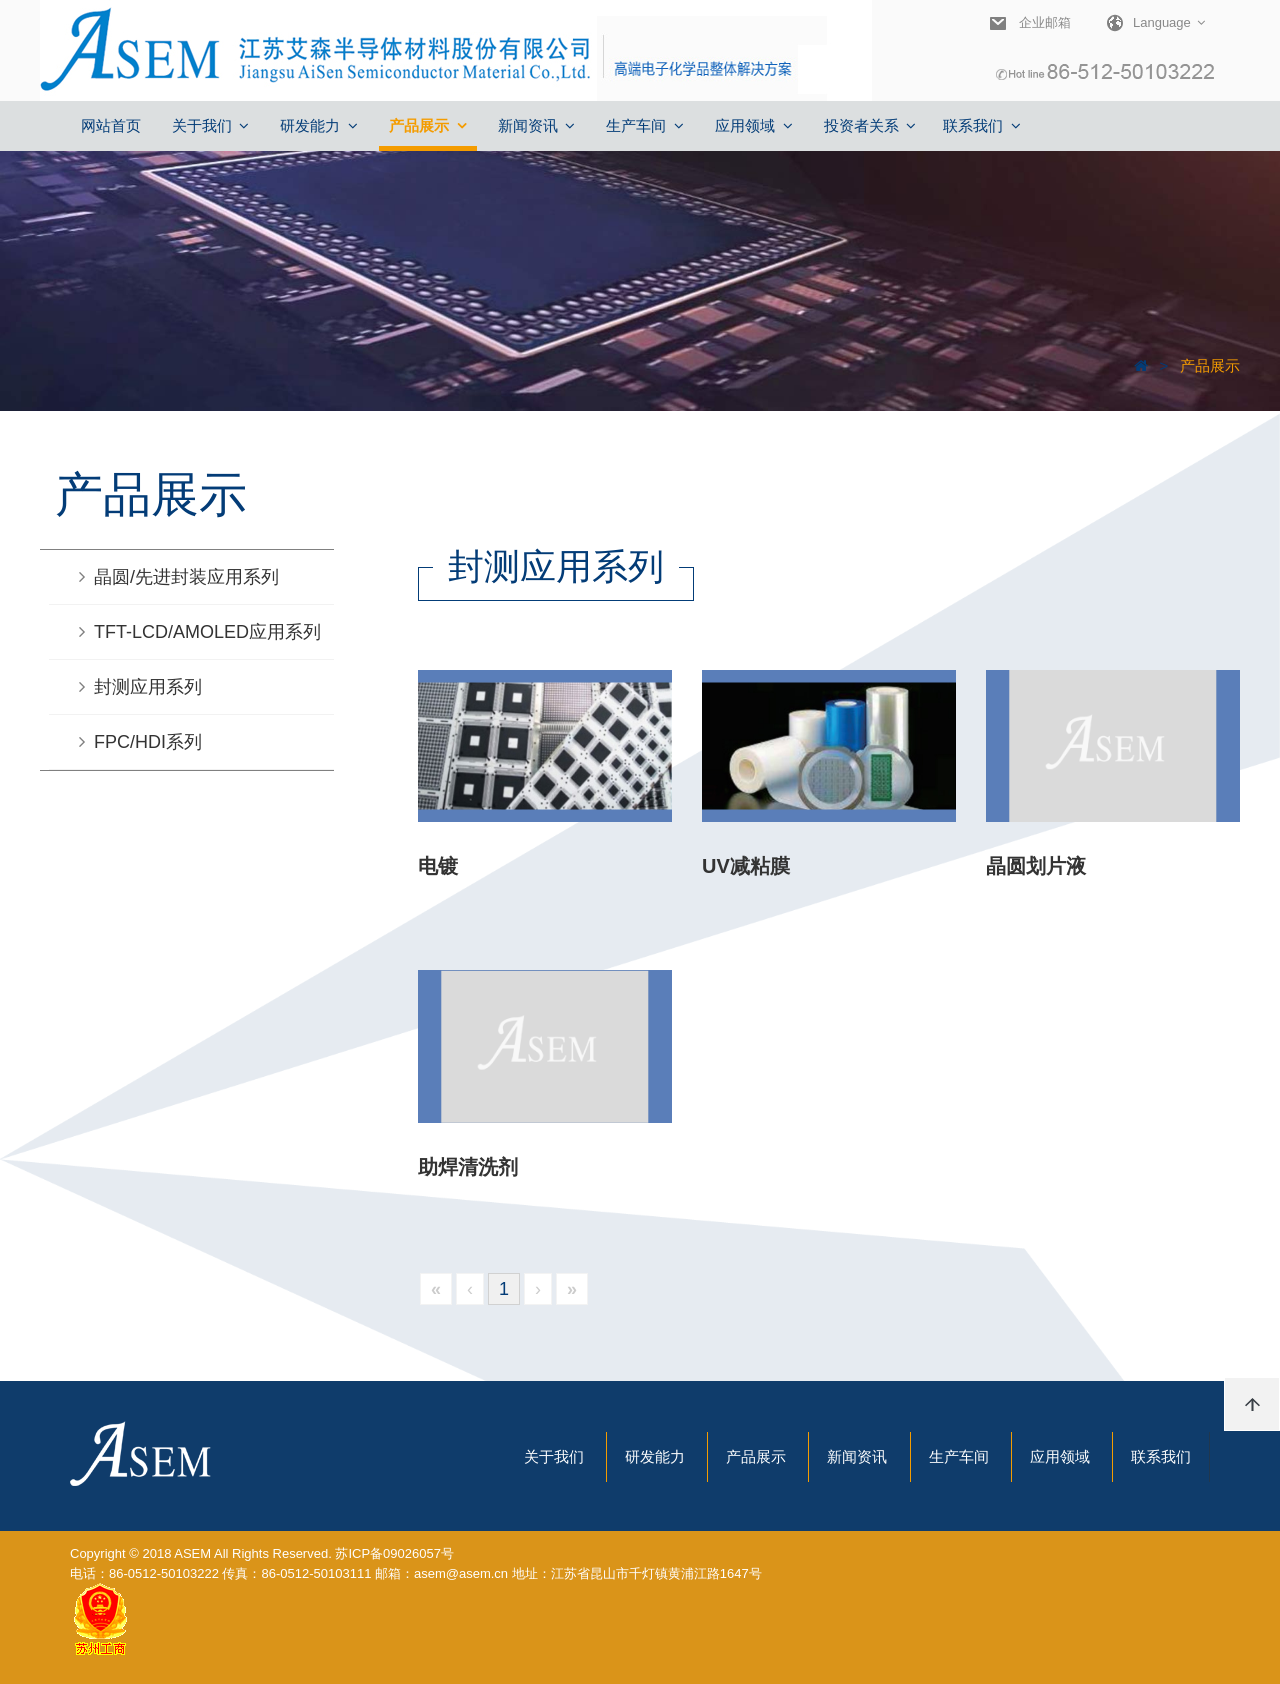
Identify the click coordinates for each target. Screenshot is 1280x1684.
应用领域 (1060, 1456)
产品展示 (1208, 365)
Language (1146, 23)
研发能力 (655, 1456)
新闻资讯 (857, 1456)
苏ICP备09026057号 (394, 1553)
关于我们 (554, 1456)
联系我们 (1161, 1456)
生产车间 (959, 1456)
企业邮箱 (1042, 22)
